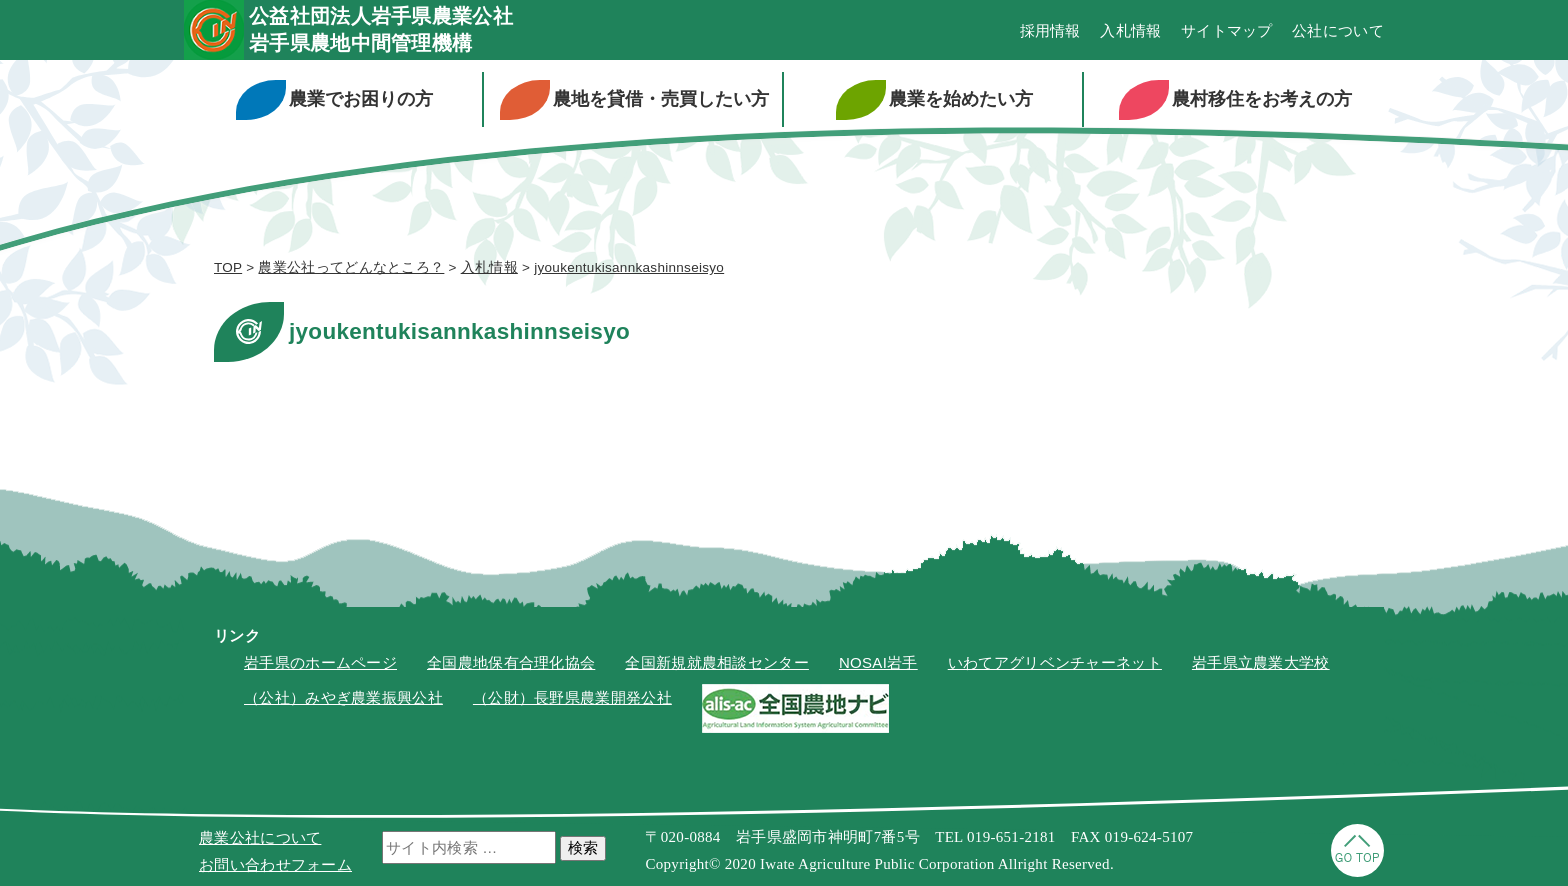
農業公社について (260, 837)
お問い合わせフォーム (275, 864)
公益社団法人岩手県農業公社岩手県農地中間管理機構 (381, 29)
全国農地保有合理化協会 (511, 662)
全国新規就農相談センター (717, 662)
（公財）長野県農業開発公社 (572, 697)
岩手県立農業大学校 (1261, 662)
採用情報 (1050, 30)
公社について (1338, 30)
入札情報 (1130, 30)
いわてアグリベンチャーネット (1055, 662)
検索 (583, 847)
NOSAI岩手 (878, 662)
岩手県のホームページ (320, 662)
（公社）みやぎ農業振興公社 (343, 697)
